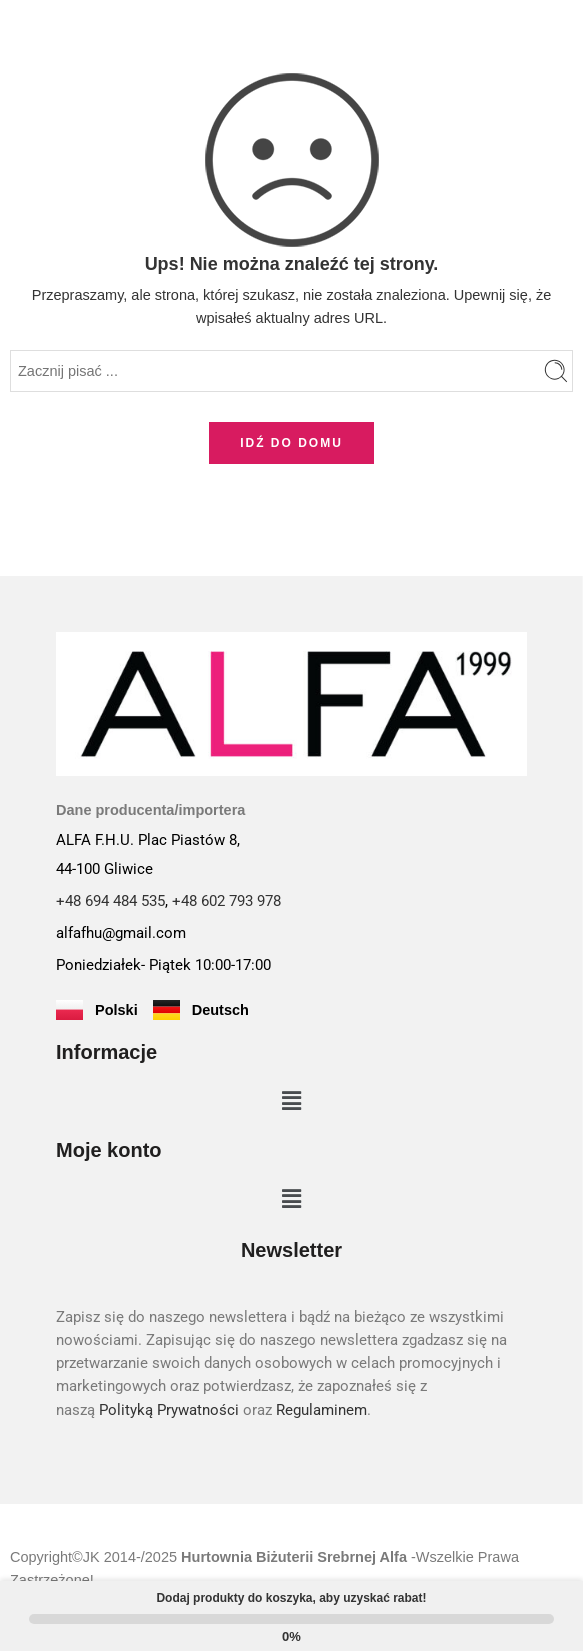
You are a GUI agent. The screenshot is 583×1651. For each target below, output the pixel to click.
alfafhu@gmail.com (121, 933)
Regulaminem (321, 1410)
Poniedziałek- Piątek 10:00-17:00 (163, 965)
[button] (291, 1101)
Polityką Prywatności (169, 1410)
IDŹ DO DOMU (291, 443)
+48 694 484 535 (110, 901)
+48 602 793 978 (226, 901)
